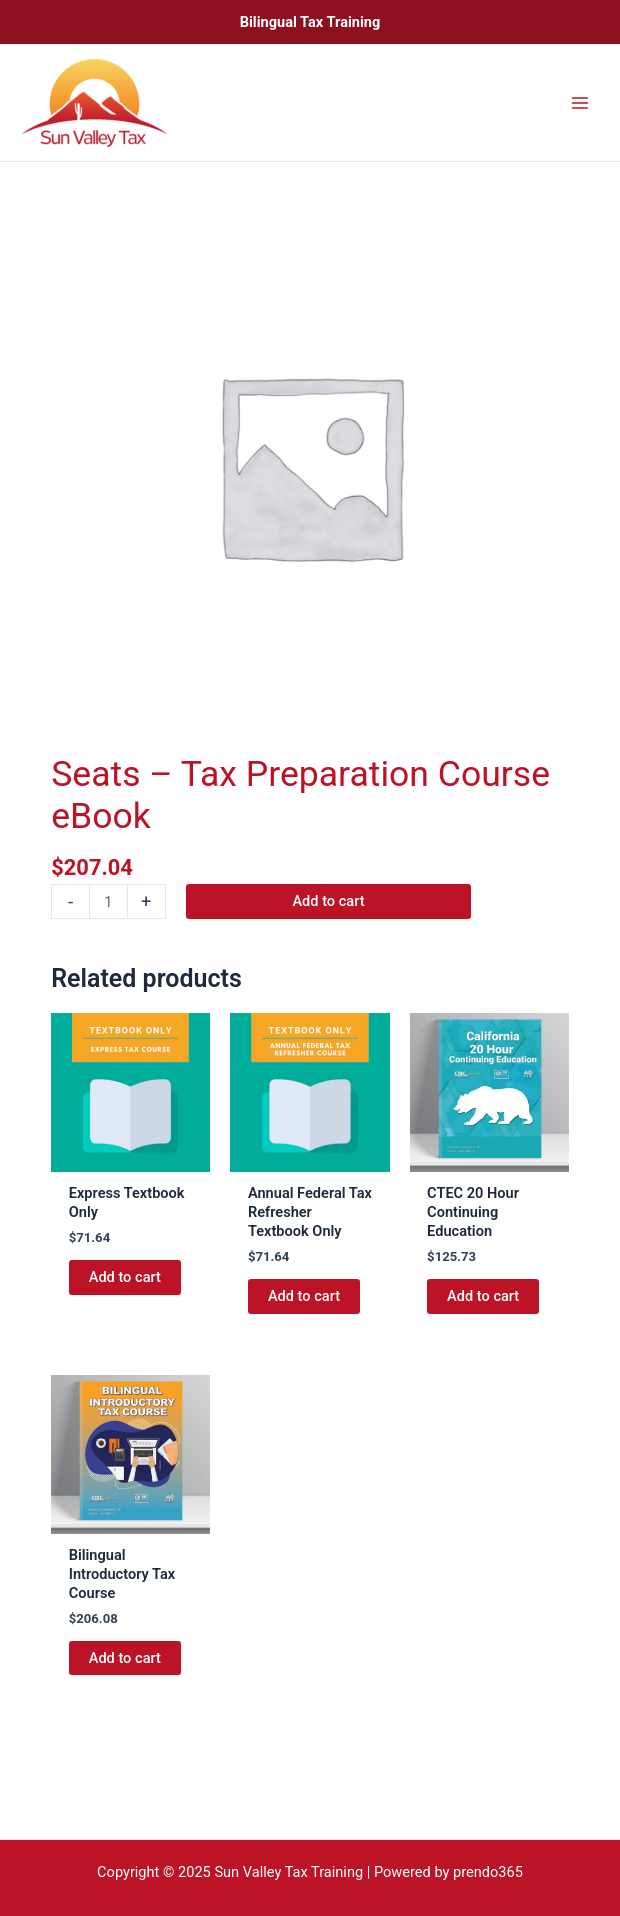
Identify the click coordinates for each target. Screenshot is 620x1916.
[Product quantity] (108, 901)
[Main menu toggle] (580, 102)
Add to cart (328, 901)
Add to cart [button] (125, 1277)
